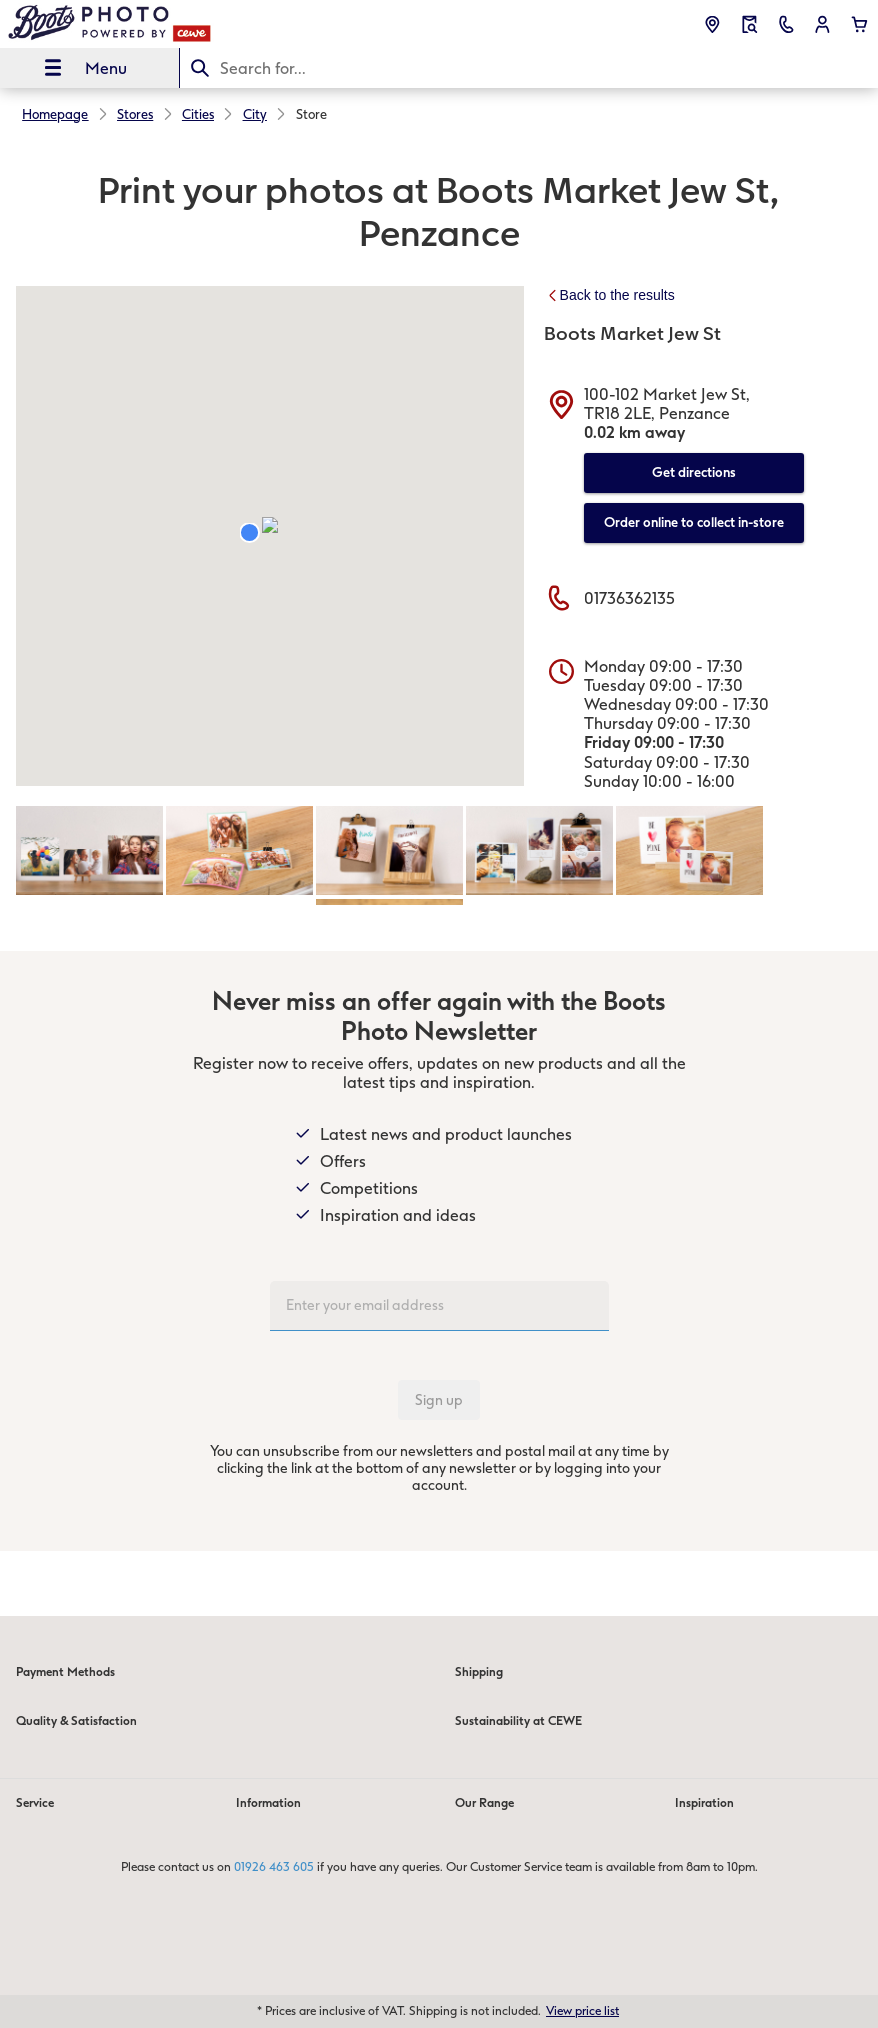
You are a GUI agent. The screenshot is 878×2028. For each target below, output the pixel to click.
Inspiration (704, 1803)
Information (268, 1803)
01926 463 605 (274, 1867)
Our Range (484, 1803)
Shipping (479, 1672)
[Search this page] (529, 68)
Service (35, 1803)
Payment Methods (65, 1672)
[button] (822, 24)
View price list (582, 2011)
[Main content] (439, 845)
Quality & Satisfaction (76, 1721)
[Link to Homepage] (167, 24)
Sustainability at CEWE (518, 1721)
